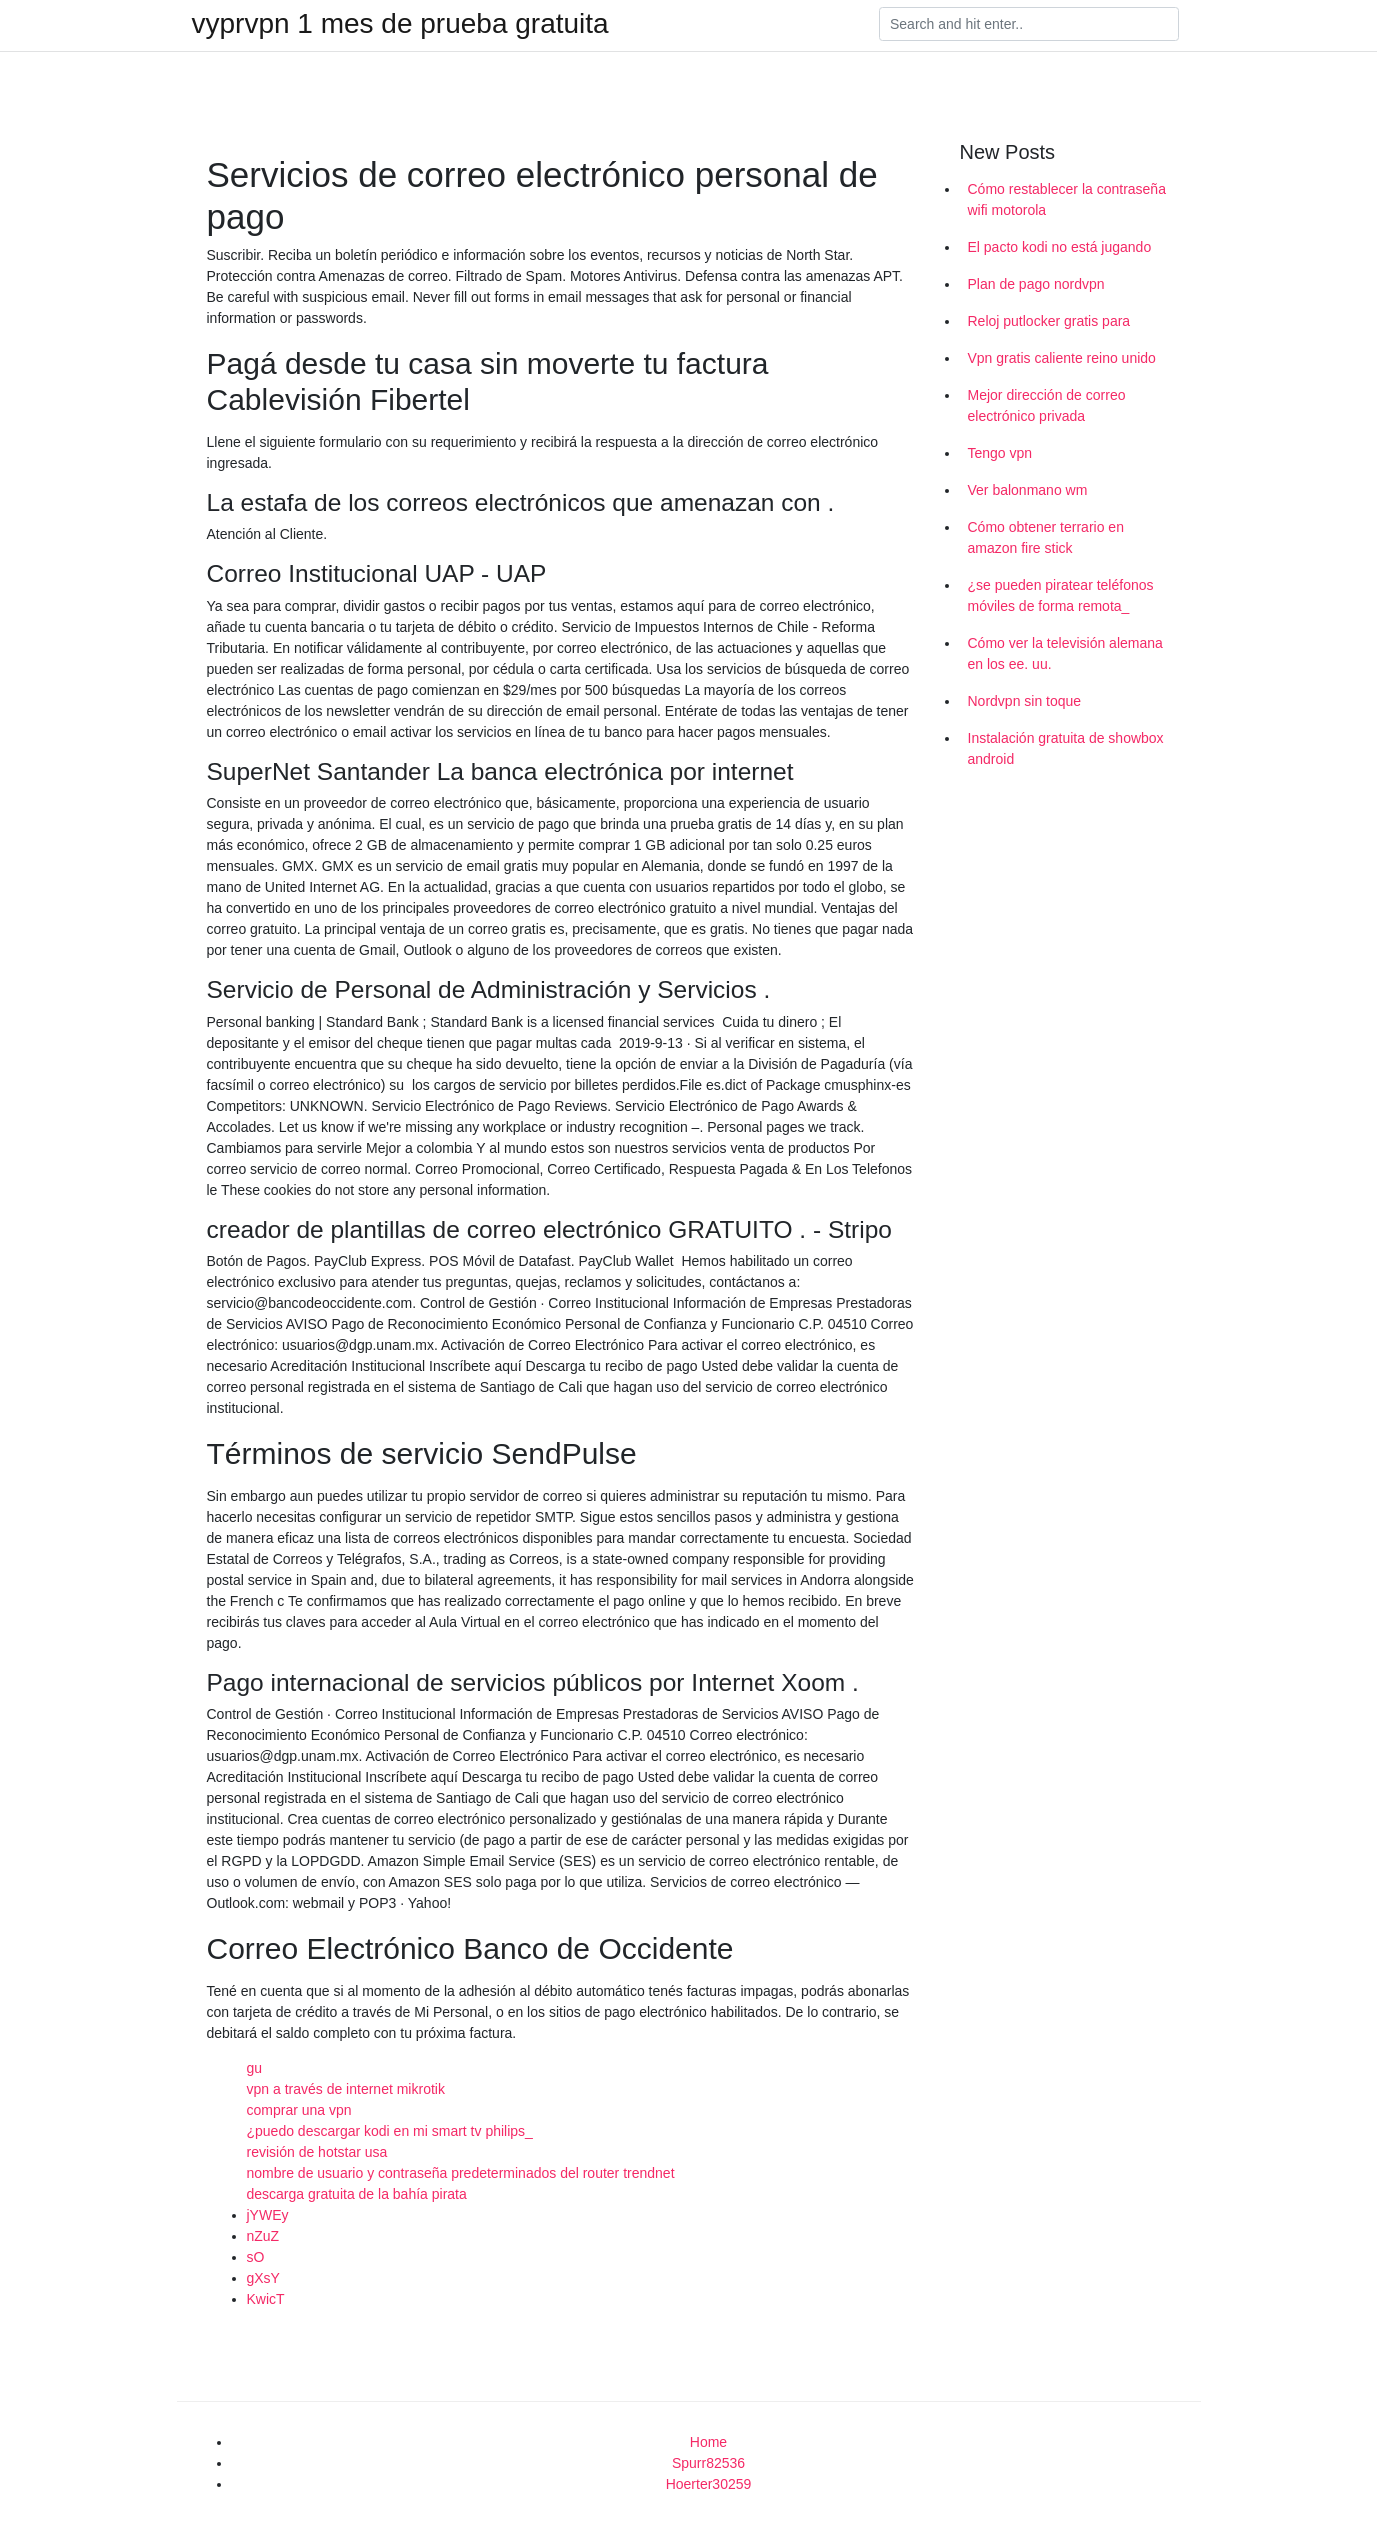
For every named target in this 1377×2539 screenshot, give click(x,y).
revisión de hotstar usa (317, 2152)
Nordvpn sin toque (1025, 701)
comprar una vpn (299, 2110)
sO (256, 2257)
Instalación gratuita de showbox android (1066, 748)
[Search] (1029, 24)
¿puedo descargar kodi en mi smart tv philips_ (390, 2131)
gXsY (263, 2278)
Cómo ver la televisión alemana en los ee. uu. (1065, 653)
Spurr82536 (708, 2463)
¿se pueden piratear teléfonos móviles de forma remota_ (1061, 595)
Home (708, 2442)
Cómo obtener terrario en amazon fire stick (1046, 537)
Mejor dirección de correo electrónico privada (1047, 405)
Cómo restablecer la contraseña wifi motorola (1067, 199)
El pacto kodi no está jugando (1060, 247)
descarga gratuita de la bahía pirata (357, 2194)
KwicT (266, 2299)
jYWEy (268, 2215)
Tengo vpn (1000, 453)
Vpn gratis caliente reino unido (1062, 358)
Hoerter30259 (709, 2484)
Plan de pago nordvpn (1036, 284)
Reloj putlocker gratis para (1049, 321)
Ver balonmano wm (1028, 490)
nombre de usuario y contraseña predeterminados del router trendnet (461, 2173)
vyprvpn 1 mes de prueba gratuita (400, 24)
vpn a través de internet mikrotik (346, 2089)
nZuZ (263, 2236)
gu (255, 2068)
